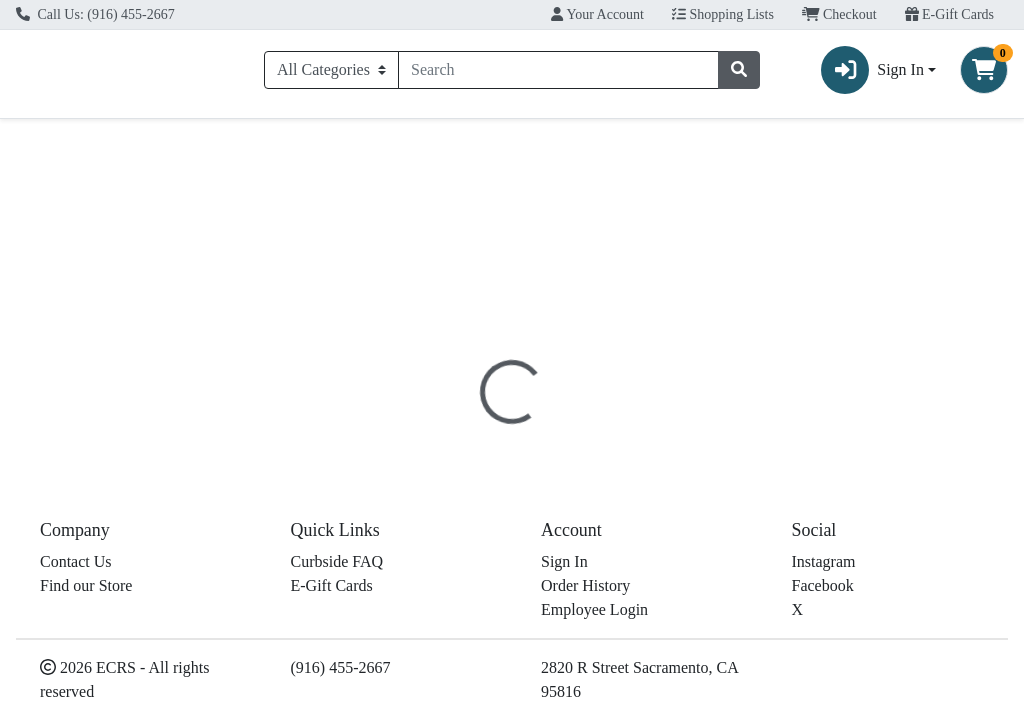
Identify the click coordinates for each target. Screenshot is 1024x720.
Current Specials (85, 142)
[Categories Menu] (331, 73)
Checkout (839, 14)
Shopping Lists (723, 14)
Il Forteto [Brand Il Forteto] (656, 535)
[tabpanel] (725, 533)
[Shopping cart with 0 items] (984, 73)
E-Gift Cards (949, 14)
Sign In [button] (872, 73)
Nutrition (562, 439)
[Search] (558, 73)
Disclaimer (656, 439)
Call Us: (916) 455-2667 (95, 14)
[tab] (479, 439)
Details (479, 439)
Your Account (597, 14)
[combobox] (558, 73)
